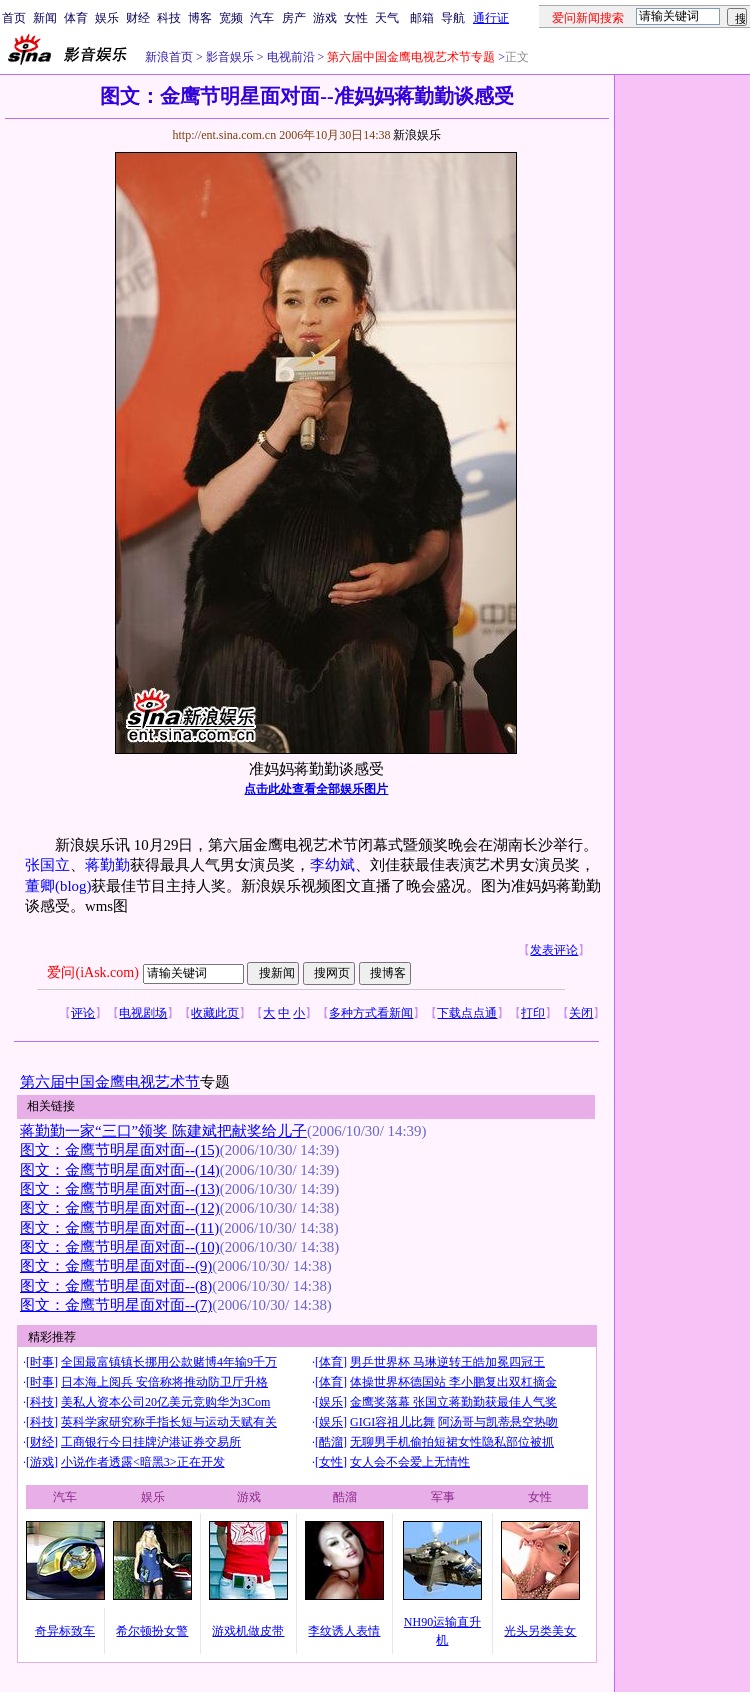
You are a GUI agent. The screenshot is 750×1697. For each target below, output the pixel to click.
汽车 (262, 18)
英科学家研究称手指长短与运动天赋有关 (169, 1422)
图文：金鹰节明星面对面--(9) (116, 1266)
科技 (169, 18)
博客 (200, 18)
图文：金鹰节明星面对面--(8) (116, 1286)
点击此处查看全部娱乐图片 (316, 789)
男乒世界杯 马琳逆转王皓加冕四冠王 (447, 1362)
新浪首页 (169, 57)
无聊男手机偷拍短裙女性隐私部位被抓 (452, 1442)
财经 (138, 18)
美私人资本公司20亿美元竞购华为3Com (165, 1402)
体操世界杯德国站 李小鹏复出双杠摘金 (453, 1382)
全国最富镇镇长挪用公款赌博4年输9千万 (169, 1362)
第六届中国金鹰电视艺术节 (110, 1082)
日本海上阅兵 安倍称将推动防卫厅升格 (164, 1382)
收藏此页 (215, 1013)
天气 (387, 18)
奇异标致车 (65, 1631)
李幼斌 (332, 865)
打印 (533, 1013)
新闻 (45, 18)
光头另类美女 (540, 1631)
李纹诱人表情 (344, 1631)
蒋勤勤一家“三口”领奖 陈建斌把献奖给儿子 (163, 1131)
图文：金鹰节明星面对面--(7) (116, 1305)
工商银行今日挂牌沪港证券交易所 (151, 1442)
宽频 (231, 18)
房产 (294, 18)
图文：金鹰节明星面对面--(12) (120, 1208)
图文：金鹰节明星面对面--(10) (120, 1247)
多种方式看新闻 (371, 1013)
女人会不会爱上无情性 (410, 1462)
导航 (453, 18)
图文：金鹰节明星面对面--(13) (120, 1189)
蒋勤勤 (107, 865)
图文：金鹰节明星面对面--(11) (119, 1228)
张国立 (47, 865)
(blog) (73, 886)
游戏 (325, 18)
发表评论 (554, 950)
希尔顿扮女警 (152, 1631)
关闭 (581, 1013)
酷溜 (331, 1442)
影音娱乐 (230, 57)
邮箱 (422, 18)
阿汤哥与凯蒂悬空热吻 (498, 1422)
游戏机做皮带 (248, 1631)
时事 (42, 1362)
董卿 (40, 886)
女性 (356, 18)
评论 (83, 1013)
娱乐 (107, 18)
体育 (76, 18)
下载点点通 (467, 1013)
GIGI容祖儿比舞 (392, 1422)
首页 (14, 18)
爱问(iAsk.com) (92, 972)
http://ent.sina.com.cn (225, 135)
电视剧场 (143, 1013)
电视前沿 (289, 57)
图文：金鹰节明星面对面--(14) (120, 1170)
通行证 (491, 18)
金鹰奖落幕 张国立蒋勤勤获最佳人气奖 (453, 1402)
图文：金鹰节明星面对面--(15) (120, 1150)
